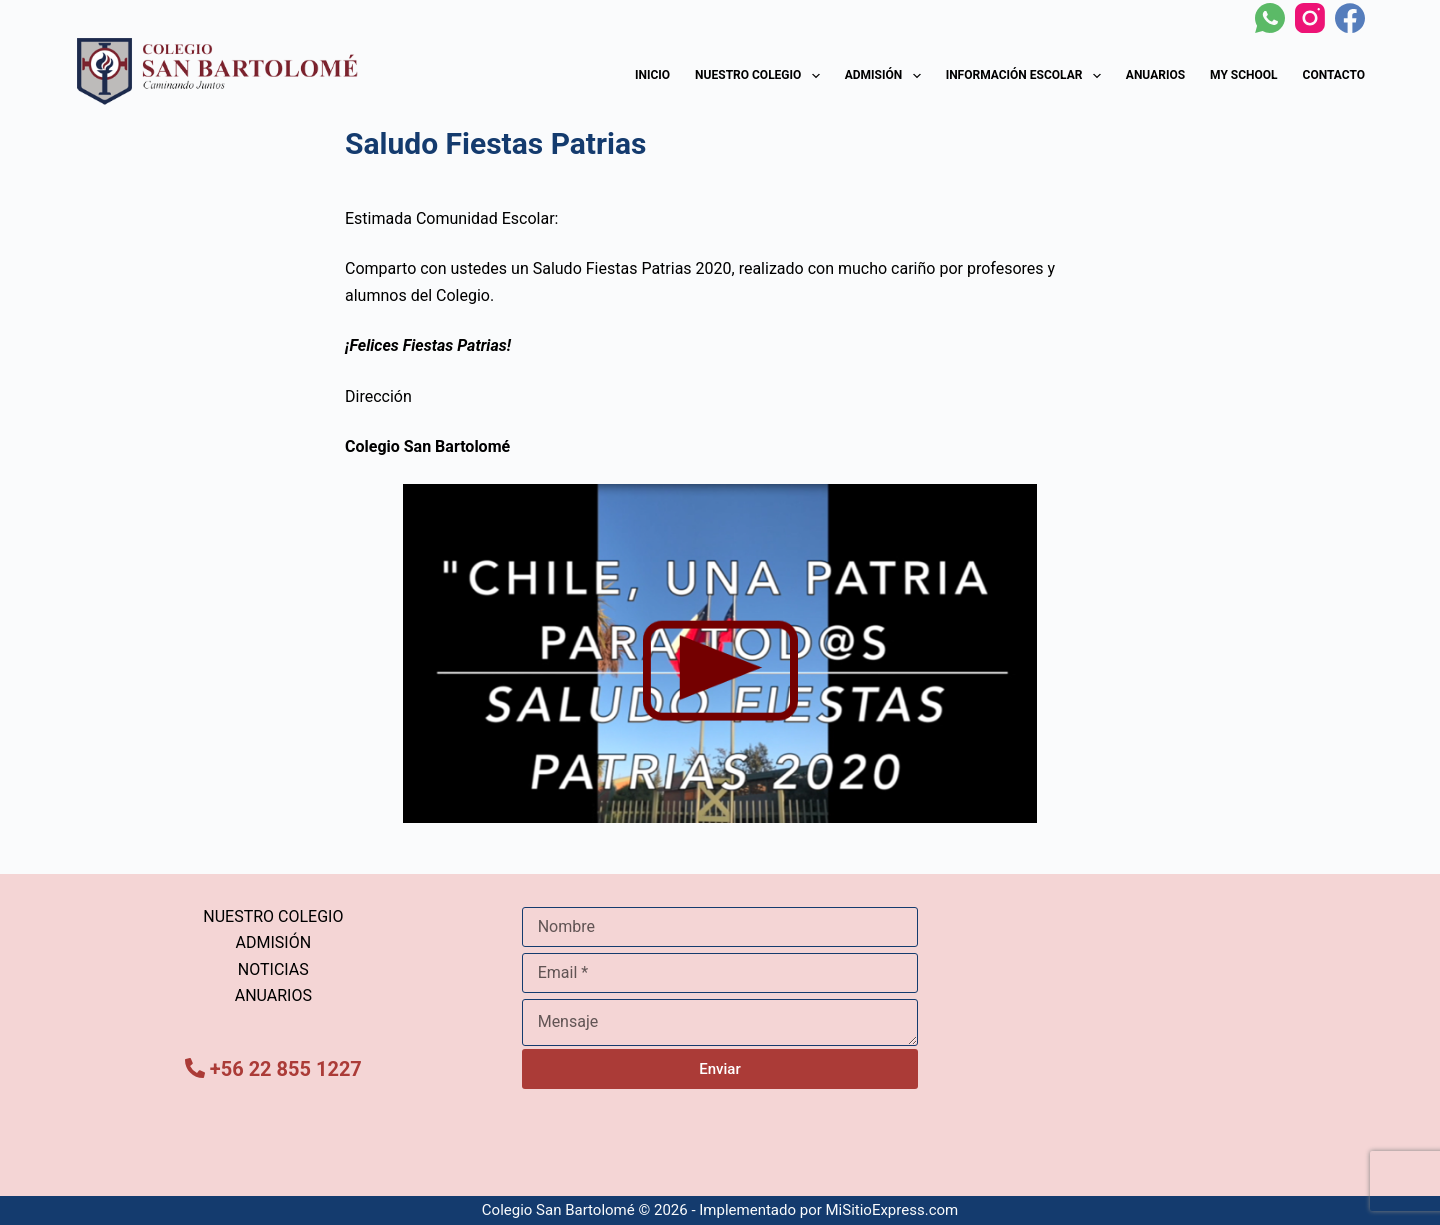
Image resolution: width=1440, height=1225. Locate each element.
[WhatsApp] (1270, 18)
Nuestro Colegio (761, 76)
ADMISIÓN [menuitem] (274, 942)
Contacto (1334, 75)
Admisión (887, 76)
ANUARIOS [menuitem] (273, 995)
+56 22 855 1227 (286, 1069)
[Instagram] (1310, 18)
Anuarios (1155, 75)
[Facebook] (1350, 18)
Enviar (719, 1069)
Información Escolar (1027, 76)
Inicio (652, 75)
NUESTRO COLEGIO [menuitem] (273, 916)
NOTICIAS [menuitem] (273, 969)
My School (1244, 75)
